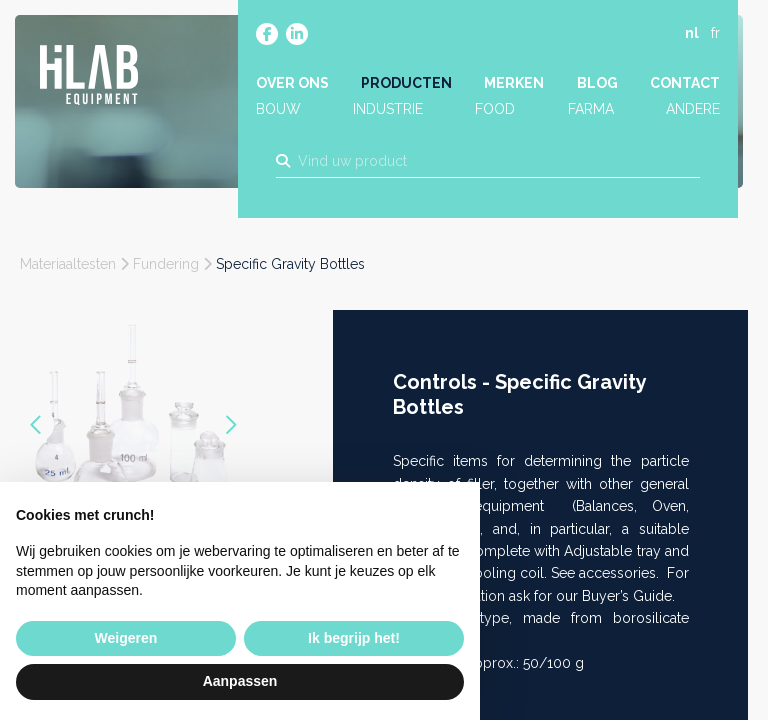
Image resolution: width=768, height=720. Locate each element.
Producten (407, 87)
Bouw (280, 113)
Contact (683, 87)
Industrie (389, 113)
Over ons (294, 87)
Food (496, 113)
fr (713, 37)
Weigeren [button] (126, 638)
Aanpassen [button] (240, 681)
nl (690, 37)
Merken (515, 87)
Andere (691, 113)
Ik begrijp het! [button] (354, 638)
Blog (596, 87)
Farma (590, 113)
